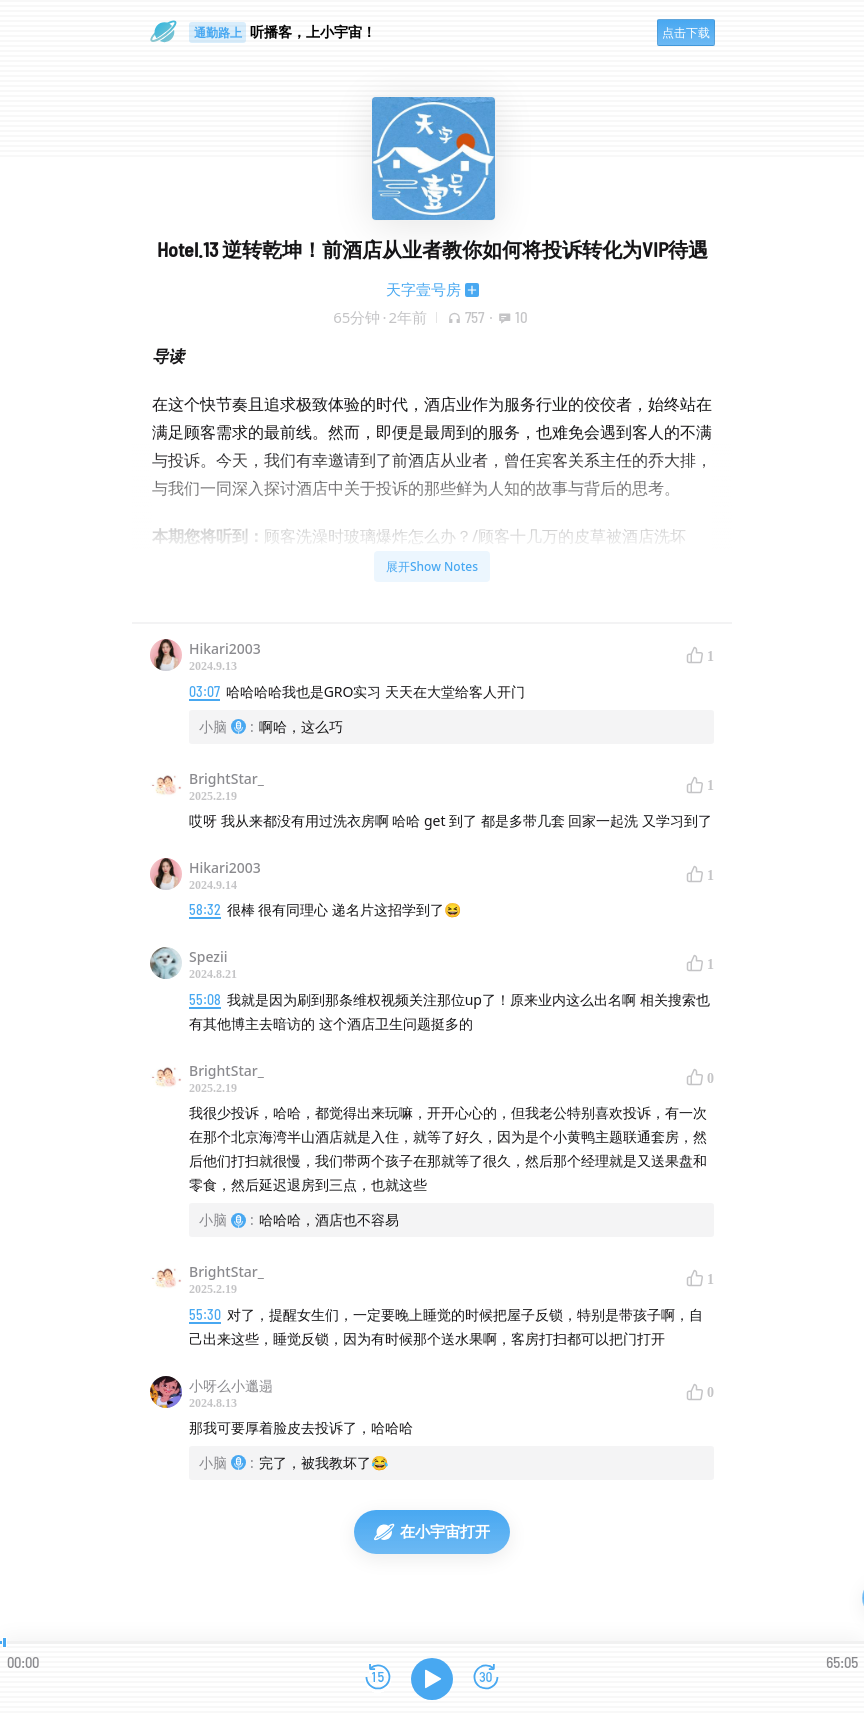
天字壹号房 (423, 289)
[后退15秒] (378, 1678)
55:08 (205, 999)
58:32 (205, 909)
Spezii (208, 956)
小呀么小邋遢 (231, 1385)
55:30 (205, 1314)
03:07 (204, 691)
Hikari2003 (225, 648)
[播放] (432, 1679)
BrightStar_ (226, 778)
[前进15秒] (486, 1678)
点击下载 (686, 32)
